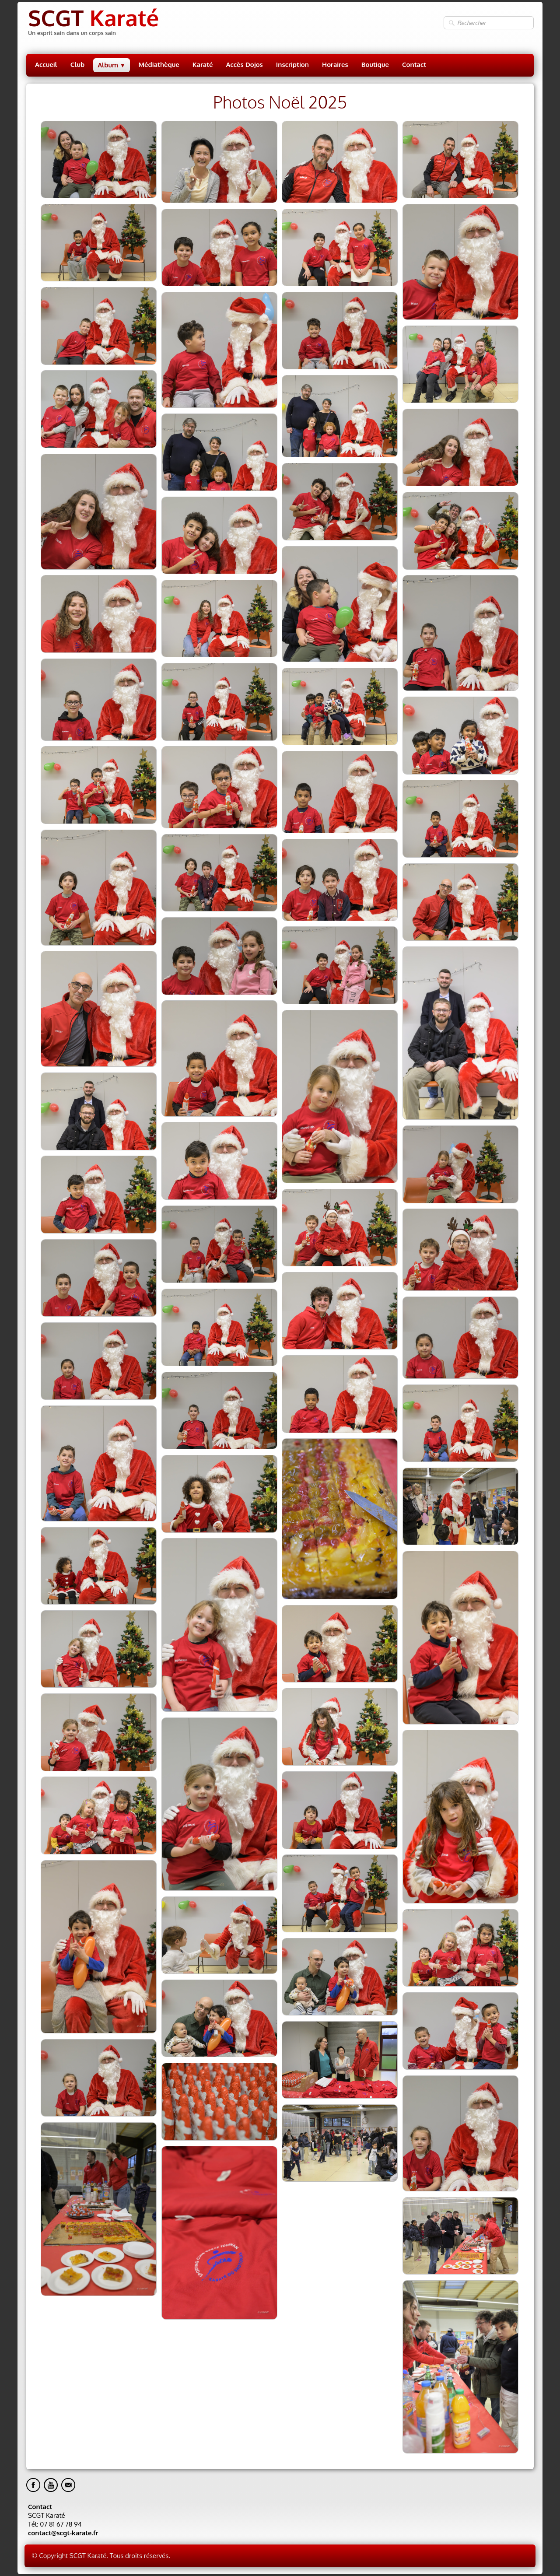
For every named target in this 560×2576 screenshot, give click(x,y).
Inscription (292, 64)
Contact (414, 64)
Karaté (202, 64)
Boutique (375, 64)
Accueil (46, 64)
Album (111, 65)
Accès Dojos (244, 64)
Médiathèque (159, 64)
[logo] (92, 23)
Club (77, 64)
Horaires (335, 64)
